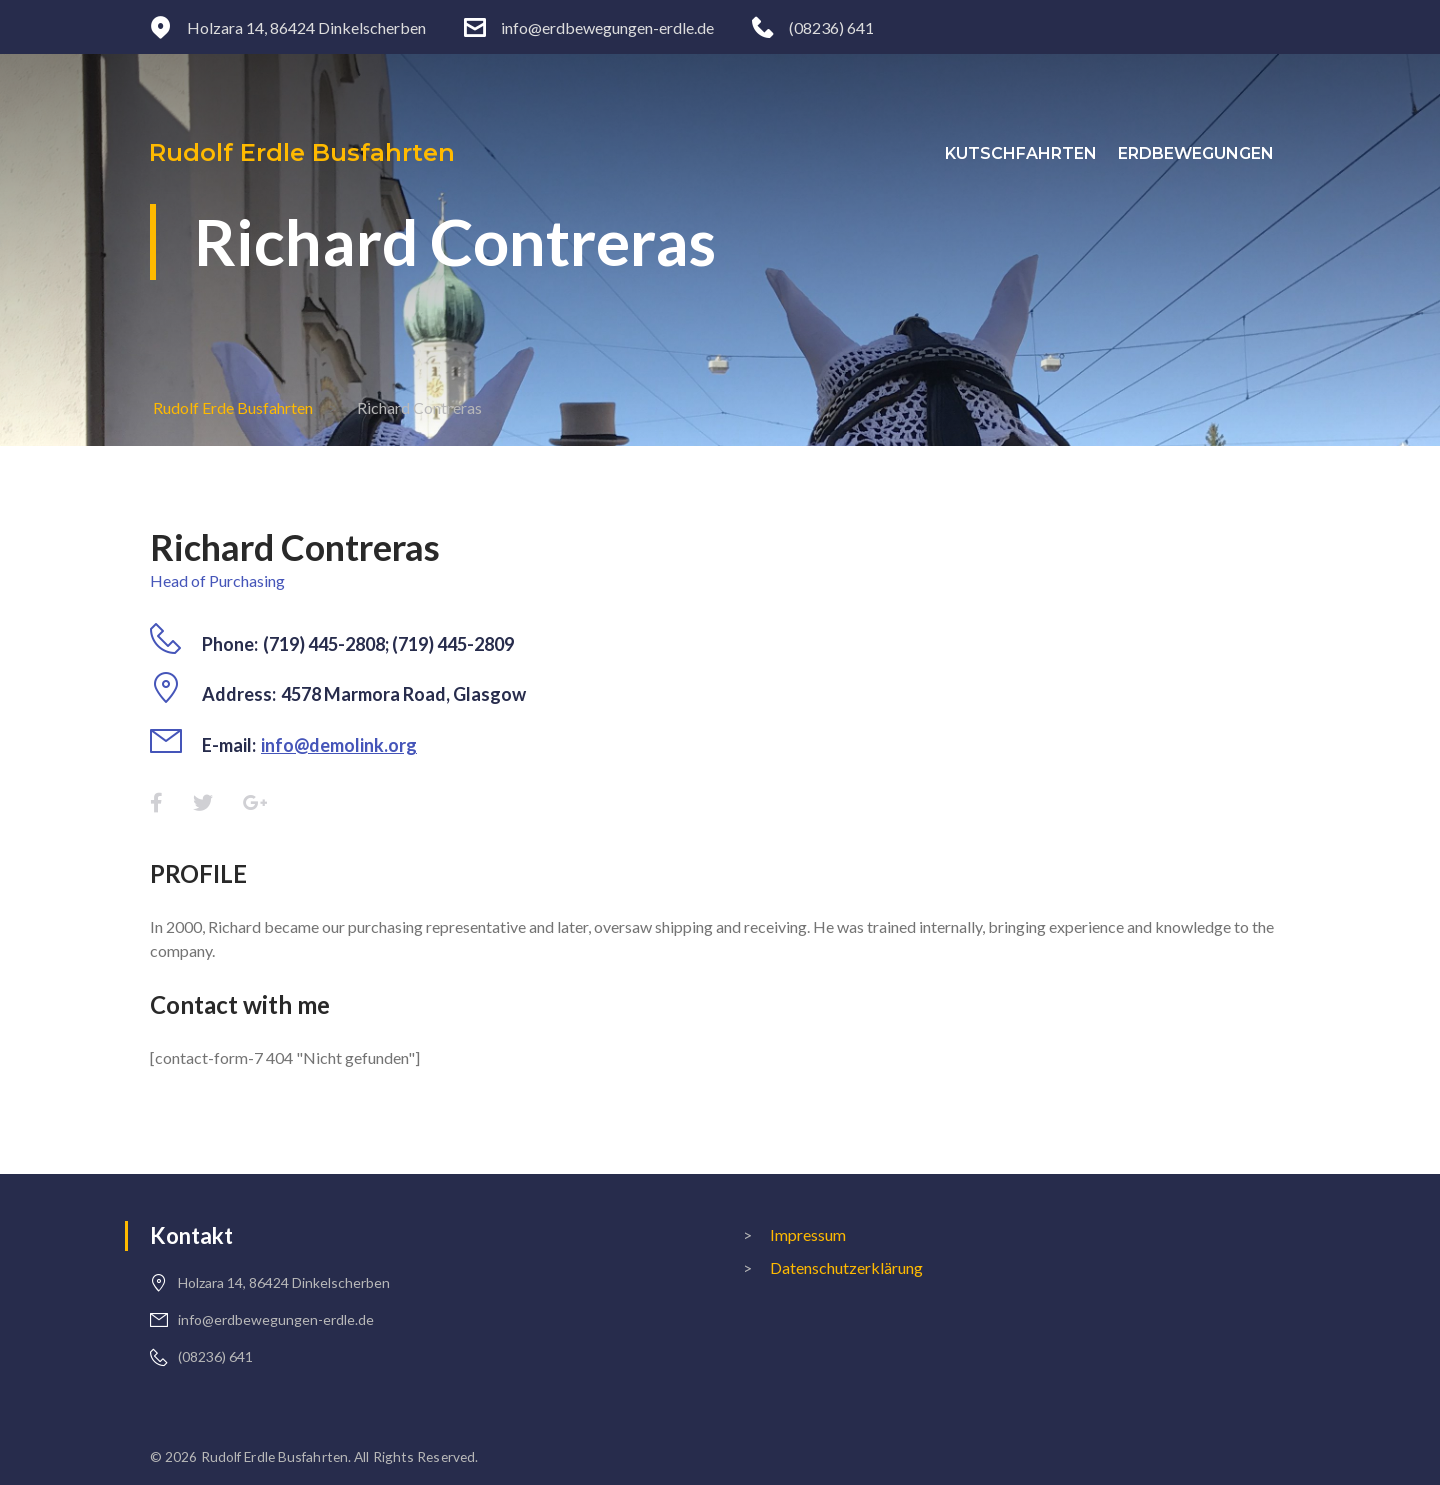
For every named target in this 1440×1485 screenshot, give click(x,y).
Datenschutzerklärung (846, 1267)
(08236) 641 (831, 27)
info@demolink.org (339, 745)
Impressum (808, 1234)
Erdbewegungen (1208, 153)
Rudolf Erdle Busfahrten (303, 152)
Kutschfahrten (1033, 153)
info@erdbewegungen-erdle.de (607, 27)
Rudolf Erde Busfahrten (233, 407)
